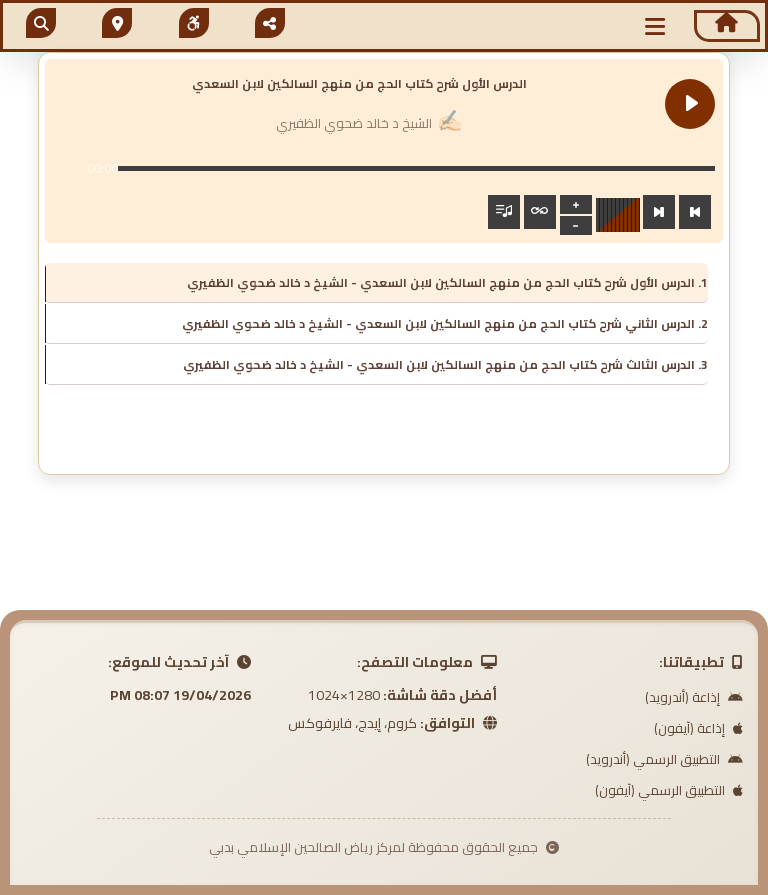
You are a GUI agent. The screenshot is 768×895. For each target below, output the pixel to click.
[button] (655, 26)
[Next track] (659, 212)
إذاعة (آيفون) (698, 728)
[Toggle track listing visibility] (504, 212)
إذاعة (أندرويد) (694, 697)
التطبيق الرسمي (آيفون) (669, 790)
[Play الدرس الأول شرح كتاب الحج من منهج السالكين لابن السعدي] (690, 104)
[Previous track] (695, 212)
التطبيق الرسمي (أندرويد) (664, 759)
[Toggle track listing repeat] (540, 212)
